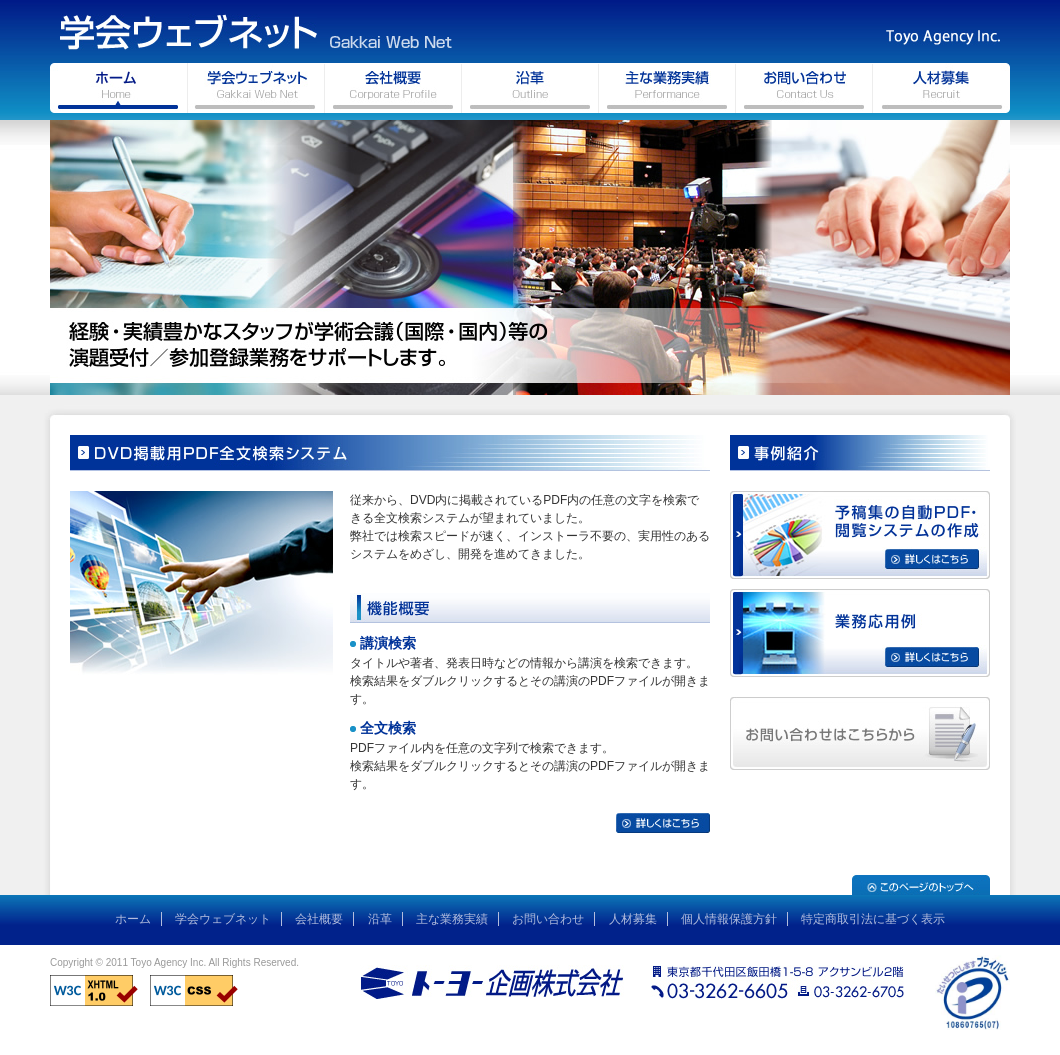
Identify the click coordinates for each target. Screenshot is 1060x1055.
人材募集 (633, 919)
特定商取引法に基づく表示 (873, 919)
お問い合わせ (548, 919)
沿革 (380, 919)
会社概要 (319, 919)
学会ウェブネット (223, 919)
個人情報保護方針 (729, 919)
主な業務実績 (452, 919)
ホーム (133, 919)
